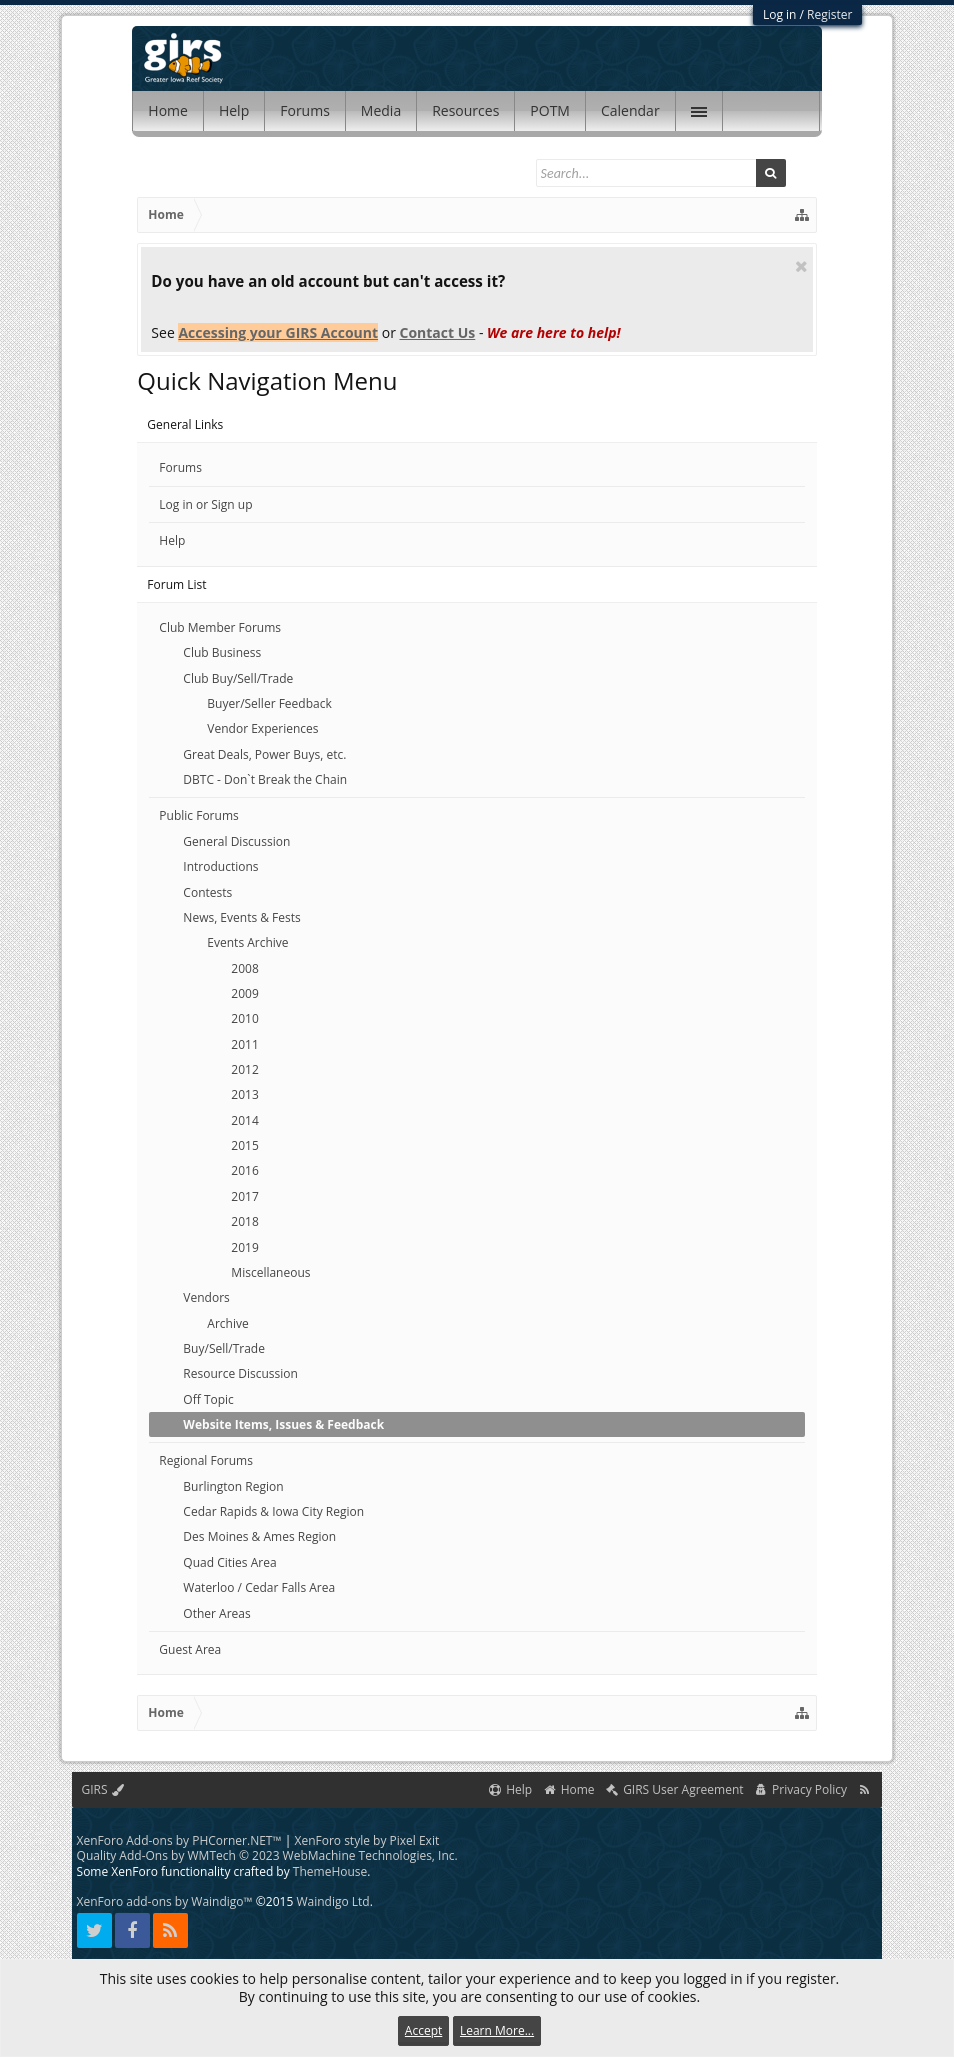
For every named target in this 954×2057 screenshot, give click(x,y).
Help (234, 110)
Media (381, 110)
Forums (305, 110)
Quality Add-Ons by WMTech (267, 1855)
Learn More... (497, 2030)
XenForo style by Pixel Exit (366, 1840)
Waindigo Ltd (332, 1901)
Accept (423, 2030)
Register (829, 14)
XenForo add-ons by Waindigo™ (165, 1901)
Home (168, 110)
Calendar (630, 110)
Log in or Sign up (205, 504)
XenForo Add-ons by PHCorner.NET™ (179, 1840)
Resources (465, 110)
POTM (550, 110)
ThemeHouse (330, 1871)
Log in (780, 14)
